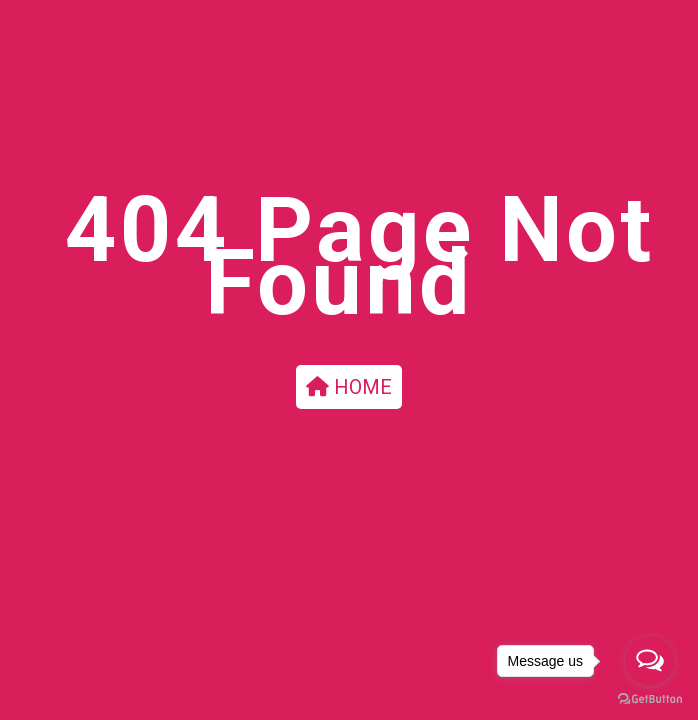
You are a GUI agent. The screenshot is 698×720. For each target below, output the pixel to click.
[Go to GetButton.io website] (650, 699)
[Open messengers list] (650, 661)
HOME (349, 387)
